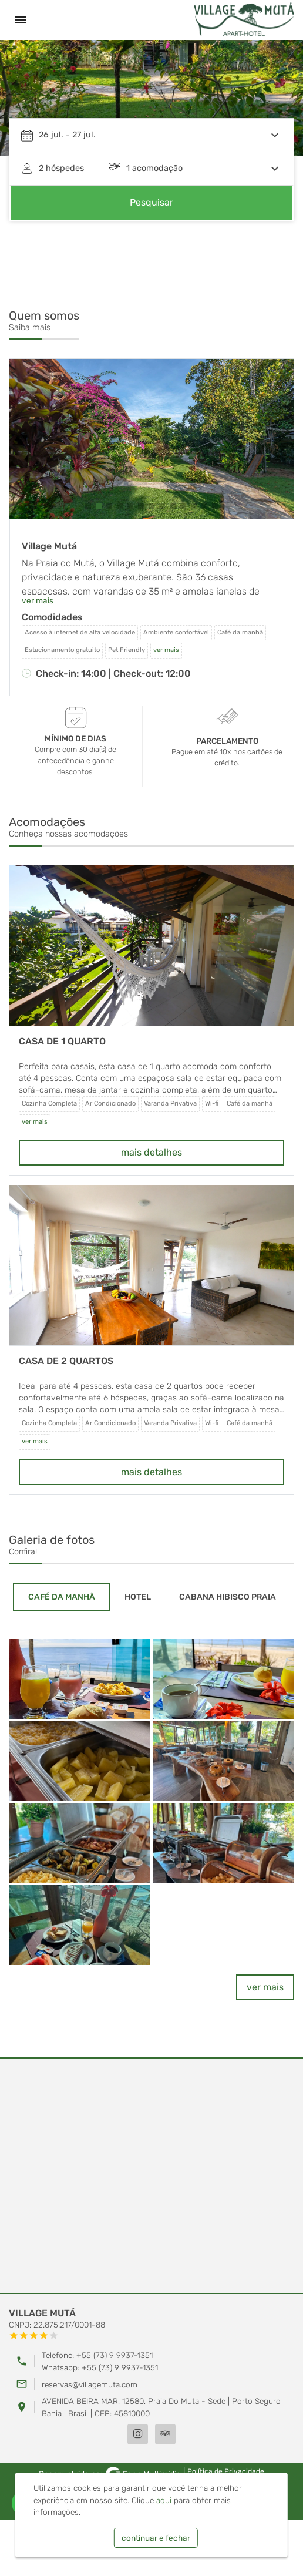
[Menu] (20, 20)
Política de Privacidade (225, 2471)
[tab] (61, 1597)
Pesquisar (151, 202)
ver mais (37, 600)
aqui (163, 2500)
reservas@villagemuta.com (89, 2384)
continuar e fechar (156, 2538)
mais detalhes (151, 1152)
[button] (88, 506)
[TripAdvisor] (165, 2434)
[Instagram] (137, 2434)
